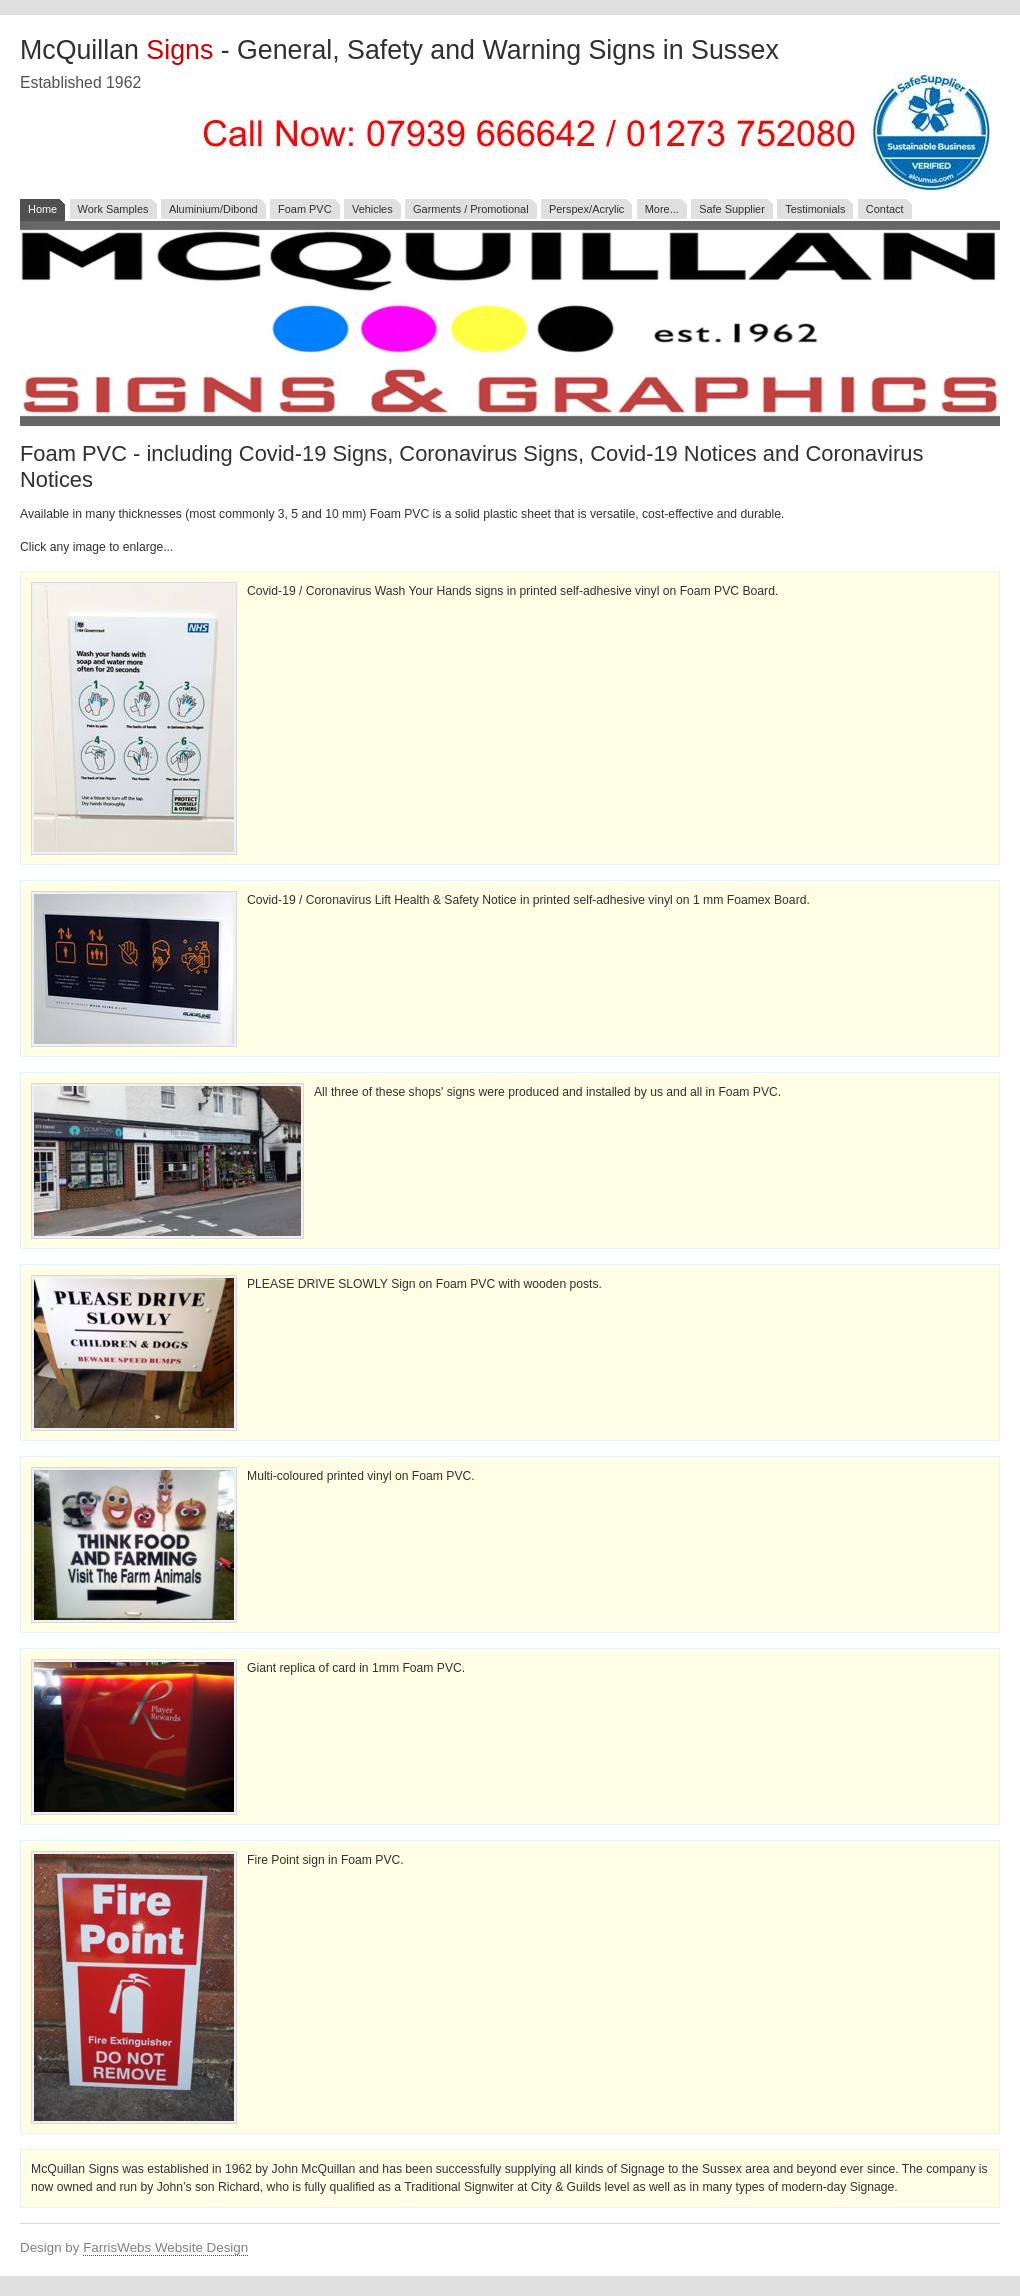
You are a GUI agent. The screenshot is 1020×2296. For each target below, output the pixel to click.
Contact (885, 209)
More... (662, 209)
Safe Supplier (732, 209)
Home (42, 209)
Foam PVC (305, 209)
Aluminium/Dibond (213, 209)
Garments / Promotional (471, 209)
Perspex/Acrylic (586, 209)
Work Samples (113, 209)
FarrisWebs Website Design (165, 2247)
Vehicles (372, 209)
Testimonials (815, 209)
